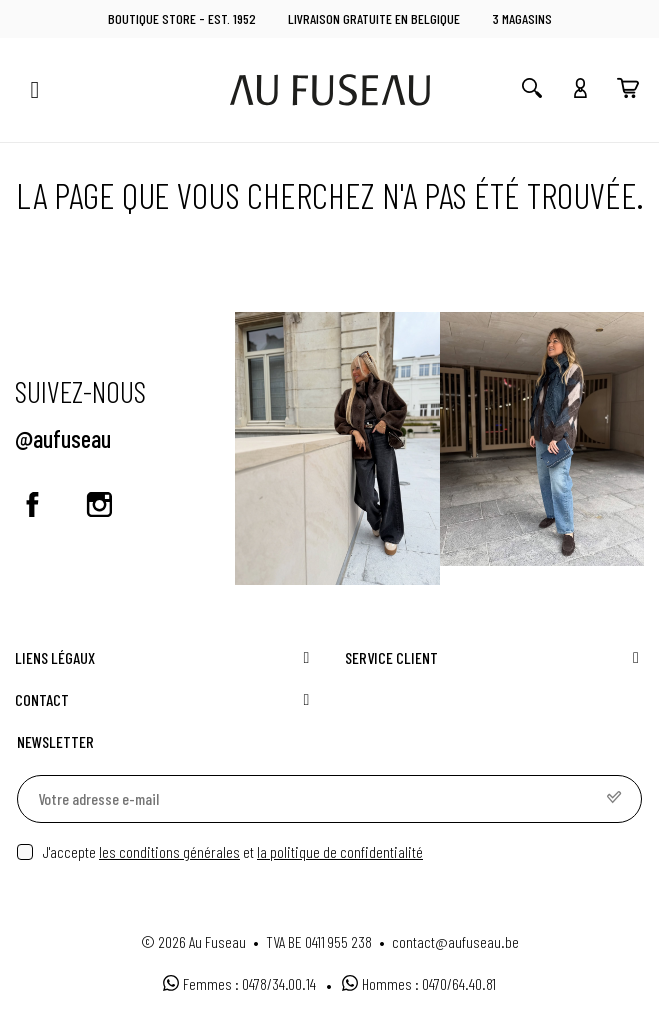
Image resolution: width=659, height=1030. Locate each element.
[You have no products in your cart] (628, 90)
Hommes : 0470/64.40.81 (419, 983)
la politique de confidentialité (340, 851)
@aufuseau (63, 438)
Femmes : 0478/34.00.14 (239, 983)
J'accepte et (233, 851)
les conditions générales (169, 851)
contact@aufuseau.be (455, 941)
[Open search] (532, 90)
